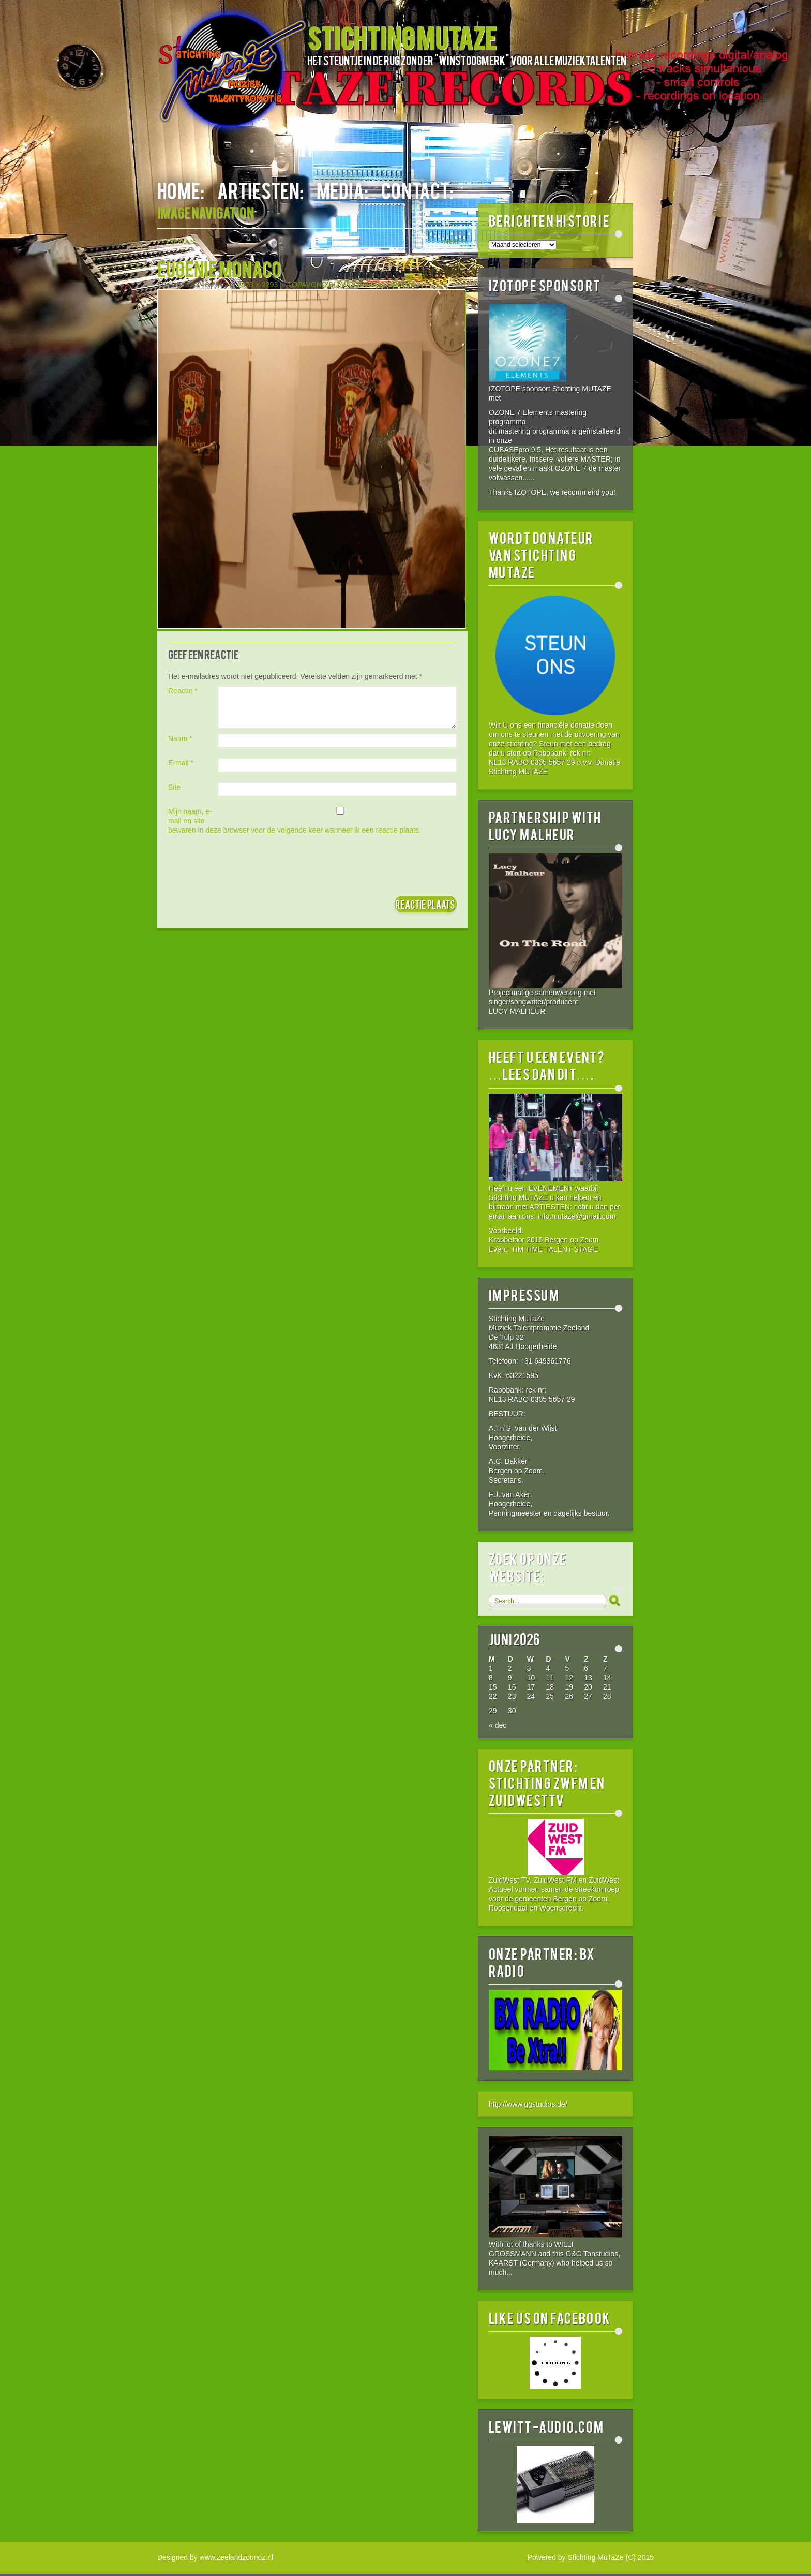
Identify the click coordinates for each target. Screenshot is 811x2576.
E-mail (180, 763)
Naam (180, 738)
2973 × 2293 (257, 284)
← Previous (175, 241)
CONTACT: (417, 189)
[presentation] (246, 865)
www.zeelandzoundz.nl (236, 2557)
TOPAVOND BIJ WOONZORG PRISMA (351, 284)
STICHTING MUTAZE (402, 37)
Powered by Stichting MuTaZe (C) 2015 (591, 2557)
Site (174, 787)
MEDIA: (342, 189)
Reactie (183, 691)
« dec (497, 1725)
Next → (455, 241)
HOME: (180, 189)
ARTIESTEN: (260, 189)
